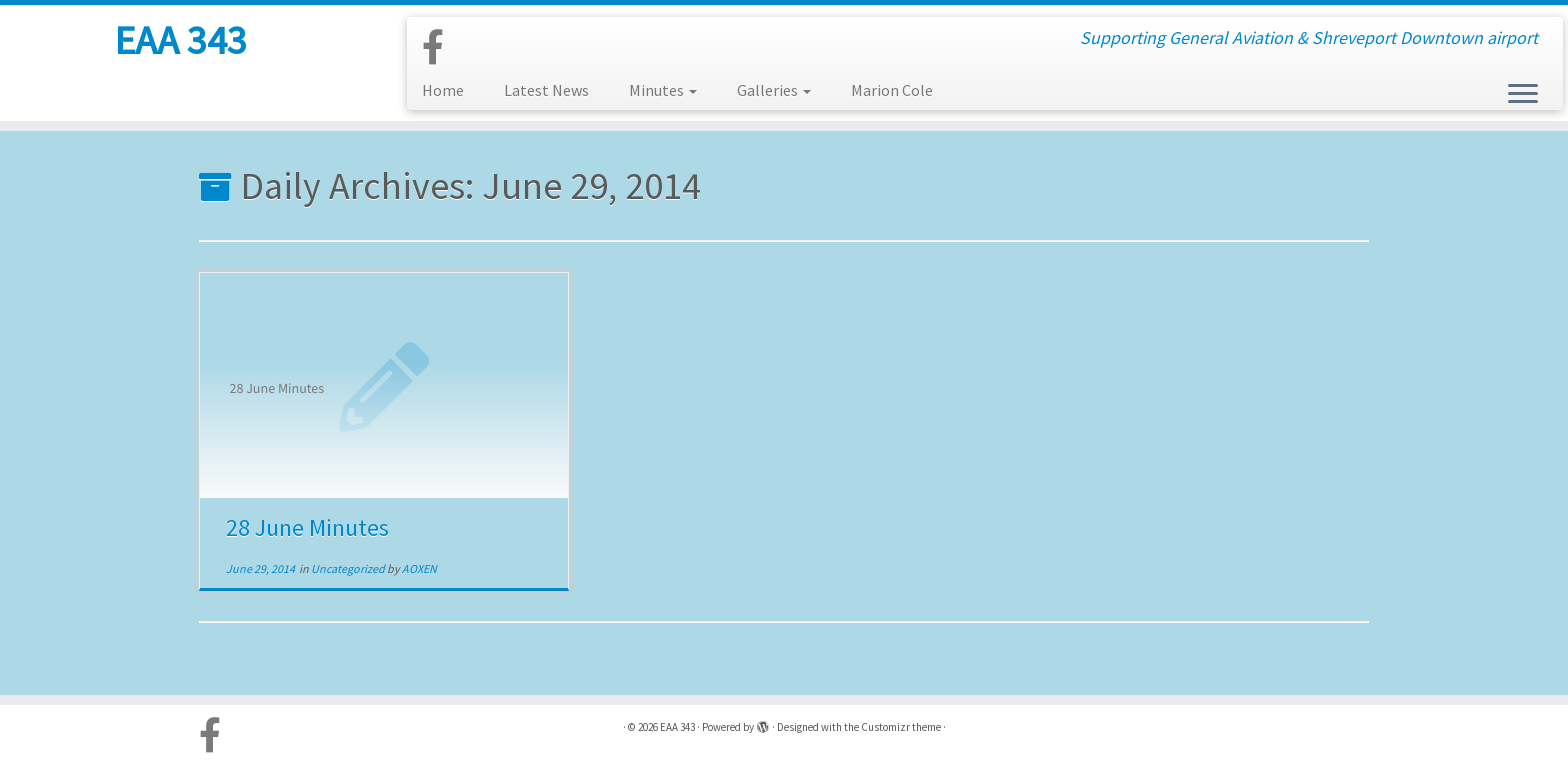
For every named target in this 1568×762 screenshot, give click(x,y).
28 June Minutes (307, 527)
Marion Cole (892, 90)
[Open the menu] (1523, 95)
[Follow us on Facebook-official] (439, 48)
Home (443, 90)
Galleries (774, 90)
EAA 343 (180, 40)
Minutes (663, 90)
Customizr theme (901, 727)
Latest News (546, 90)
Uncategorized (349, 568)
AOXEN (419, 568)
